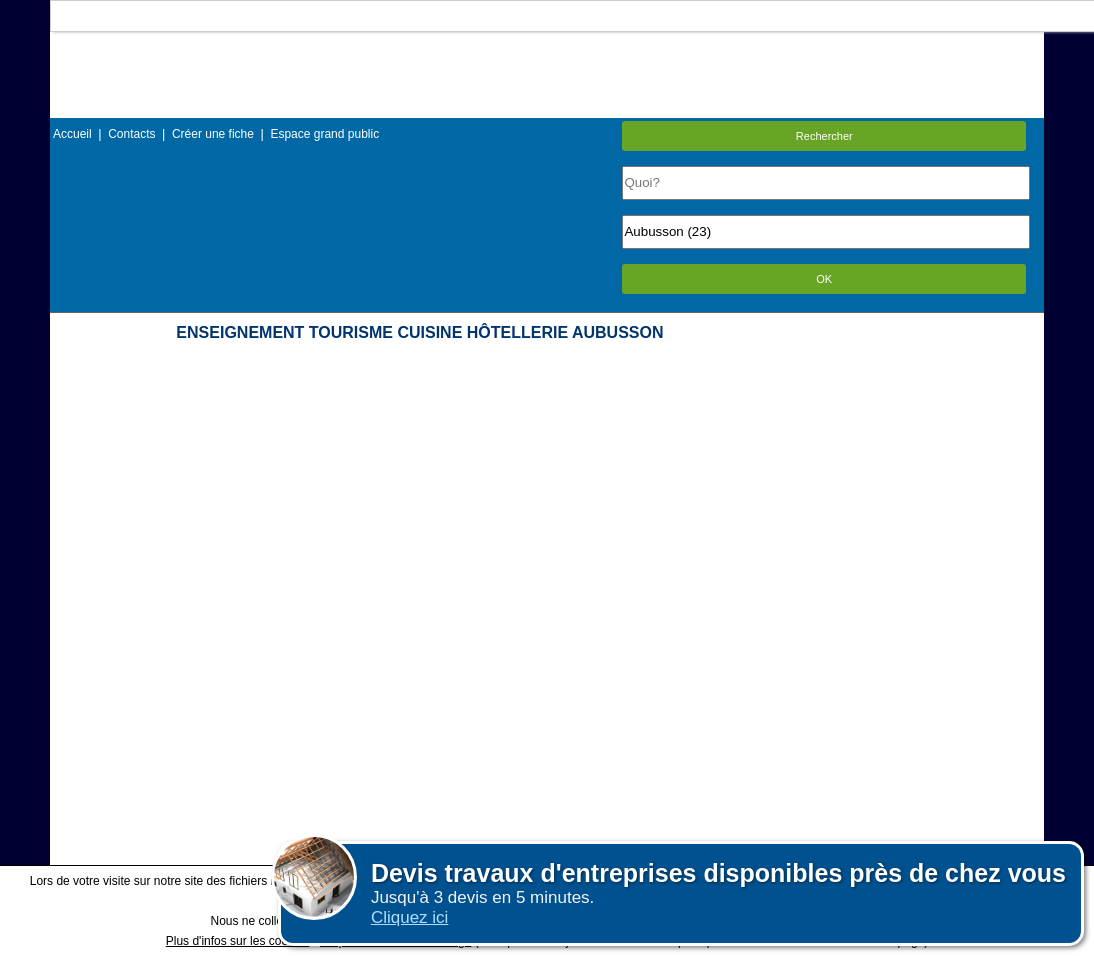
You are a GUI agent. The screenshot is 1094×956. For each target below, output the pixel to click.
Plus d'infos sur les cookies (238, 941)
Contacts (131, 134)
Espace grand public (324, 134)
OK (824, 279)
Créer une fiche (213, 134)
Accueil (72, 134)
